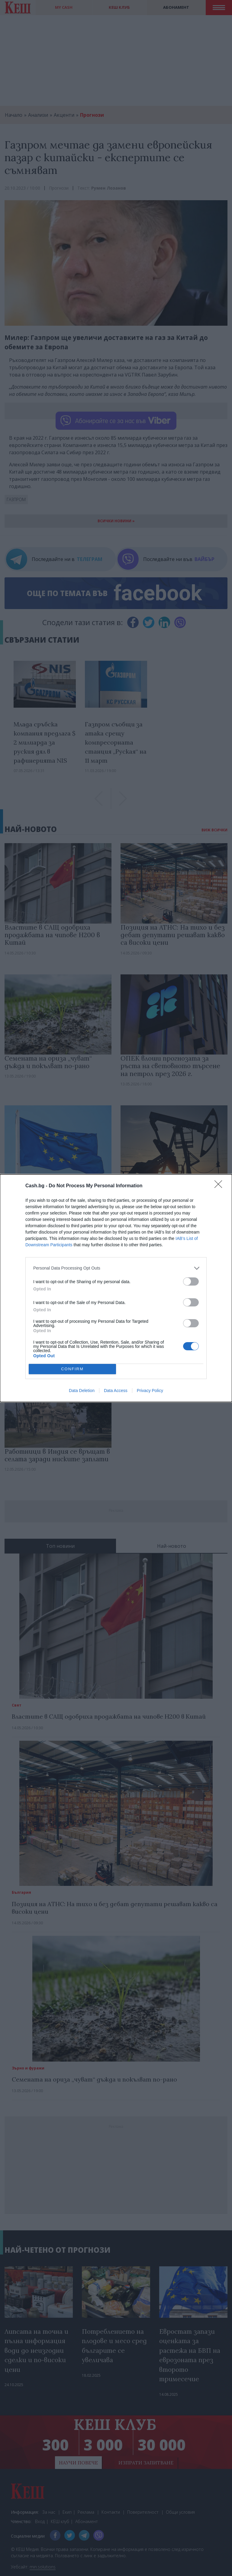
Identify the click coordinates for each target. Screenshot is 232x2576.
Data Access (115, 1390)
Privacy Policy (150, 1390)
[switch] (191, 1281)
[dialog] (116, 1288)
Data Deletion (82, 1390)
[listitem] (116, 1268)
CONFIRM (72, 1369)
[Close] (220, 1186)
